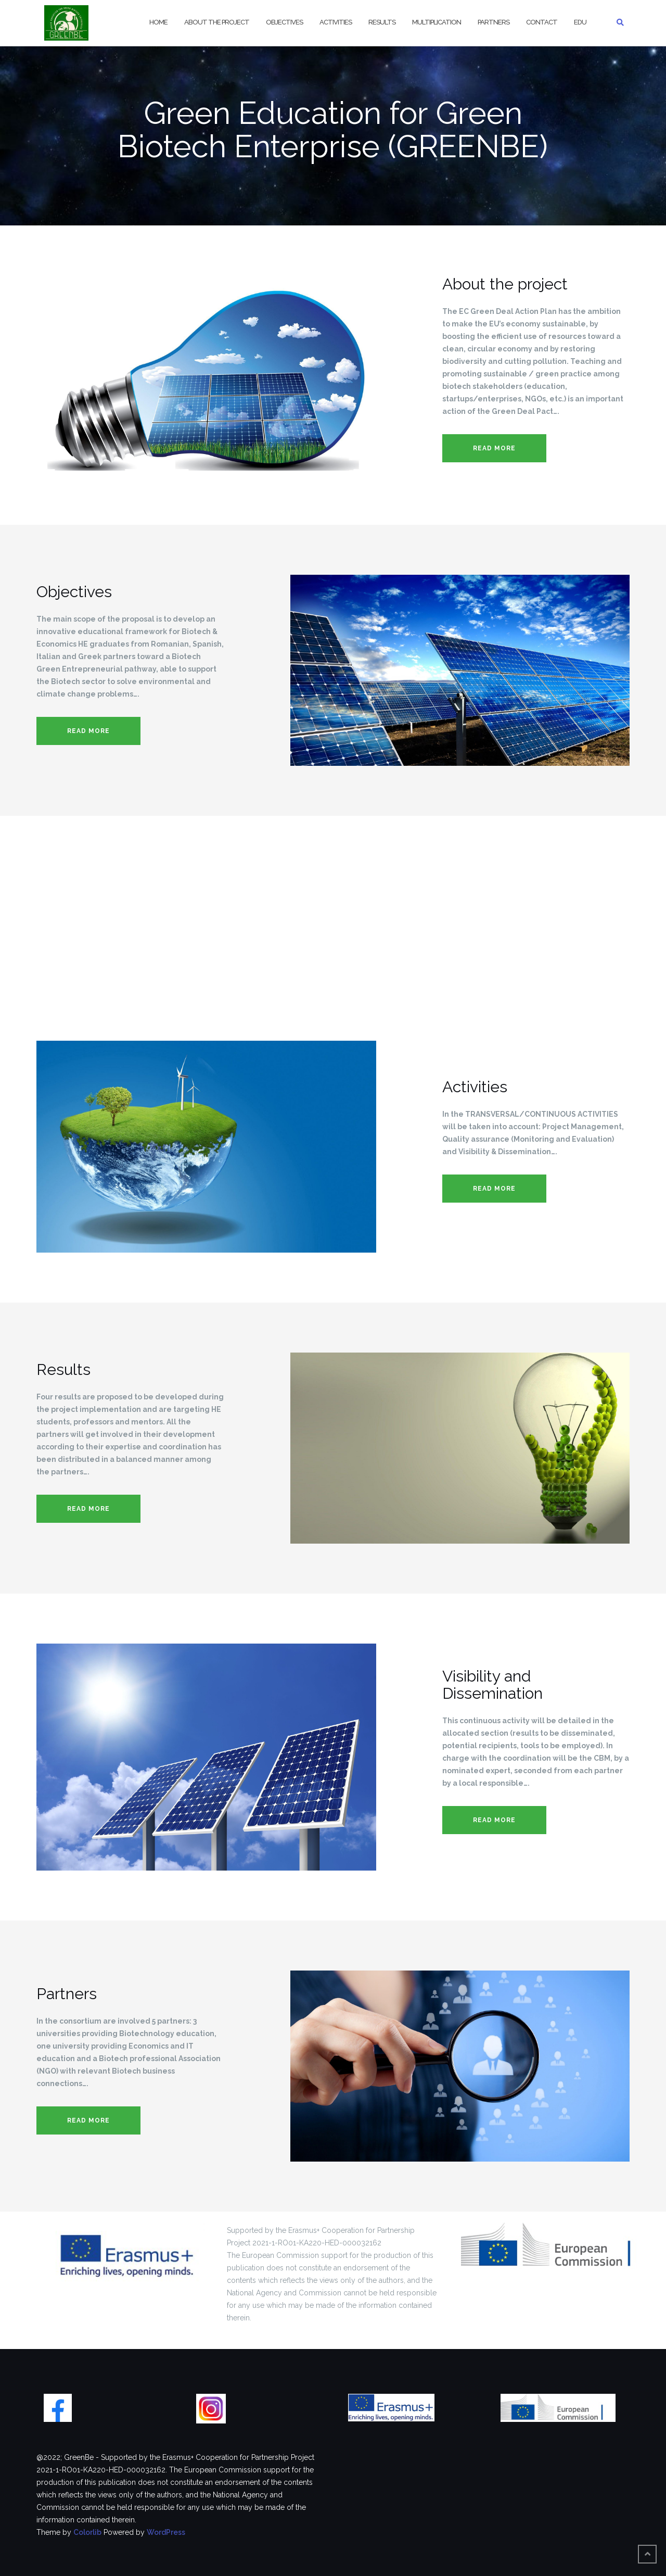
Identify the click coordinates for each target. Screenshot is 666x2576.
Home (158, 22)
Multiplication (436, 22)
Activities (335, 22)
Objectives (284, 22)
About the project (216, 22)
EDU (580, 22)
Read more (494, 448)
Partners (493, 22)
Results (381, 22)
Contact (541, 22)
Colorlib (87, 2532)
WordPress (166, 2532)
